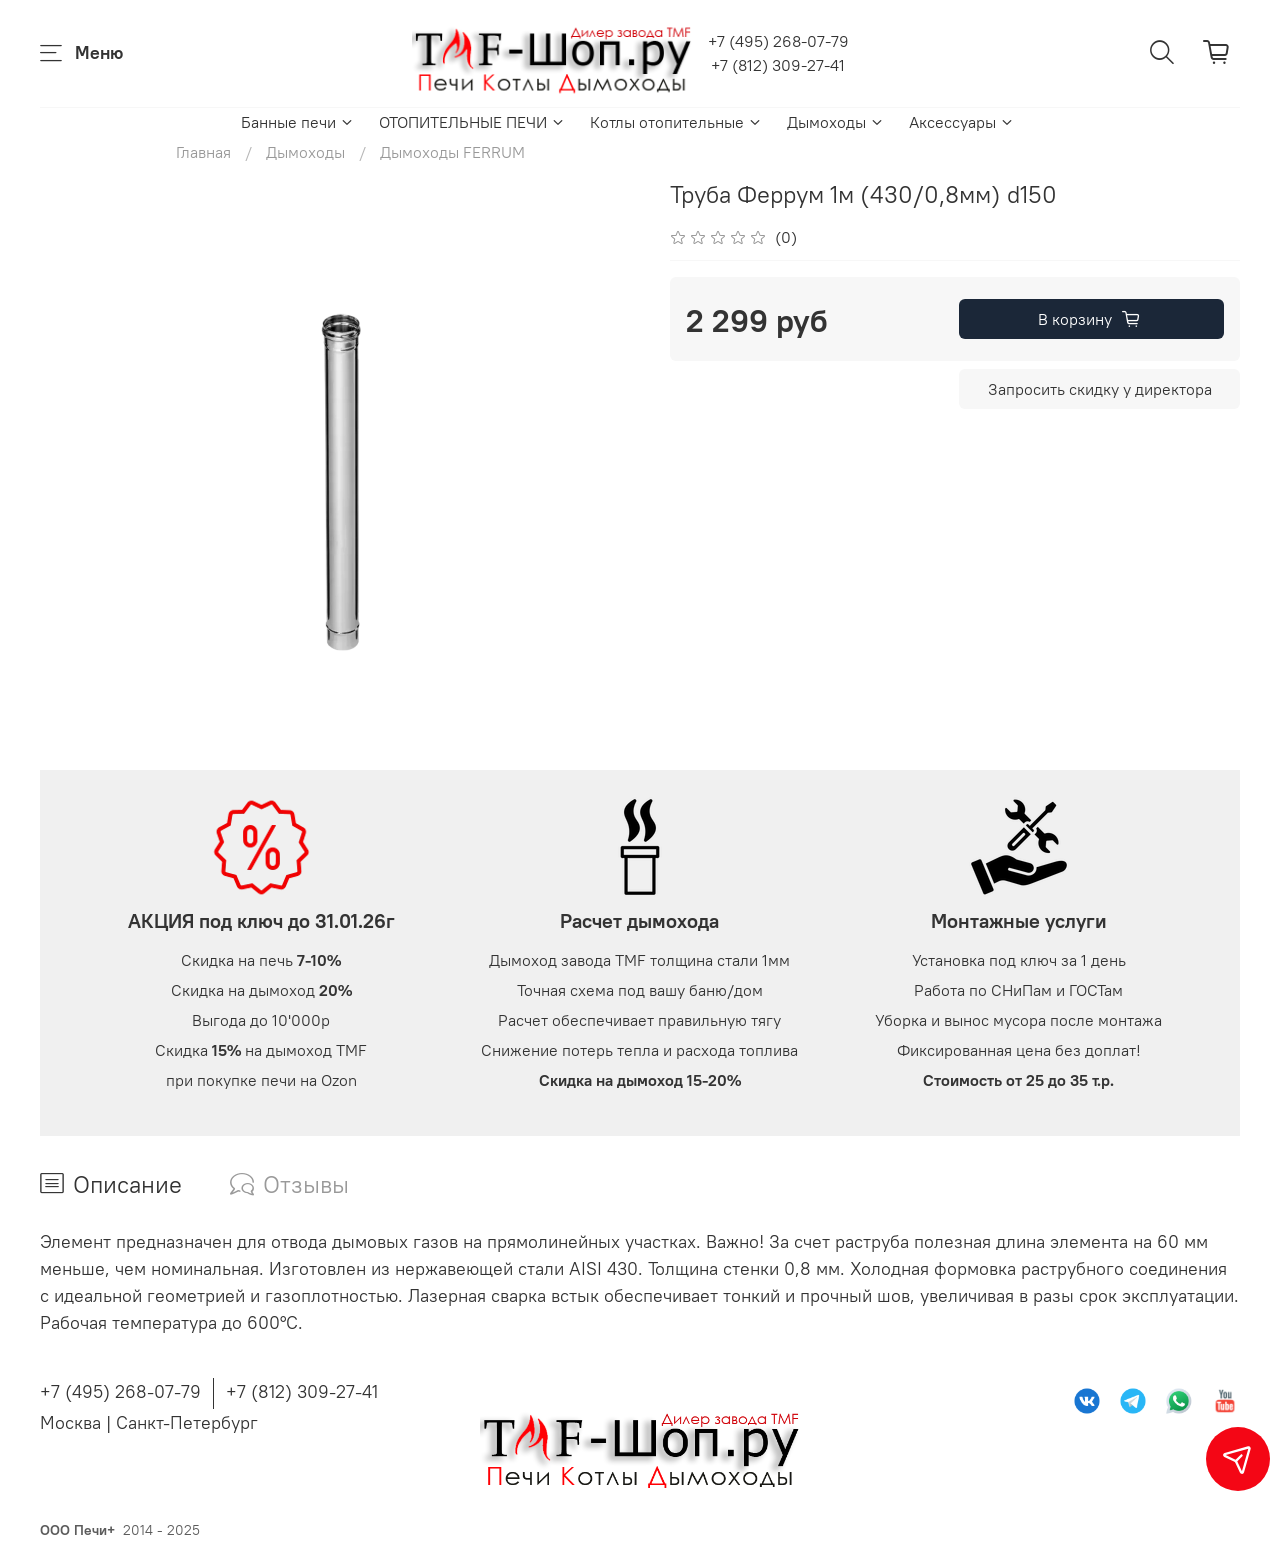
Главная (203, 152)
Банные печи (298, 122)
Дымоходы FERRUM (452, 152)
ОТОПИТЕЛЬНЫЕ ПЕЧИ (472, 122)
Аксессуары (962, 122)
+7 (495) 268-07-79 (778, 41)
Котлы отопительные (676, 122)
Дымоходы (836, 122)
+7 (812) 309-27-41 (778, 65)
